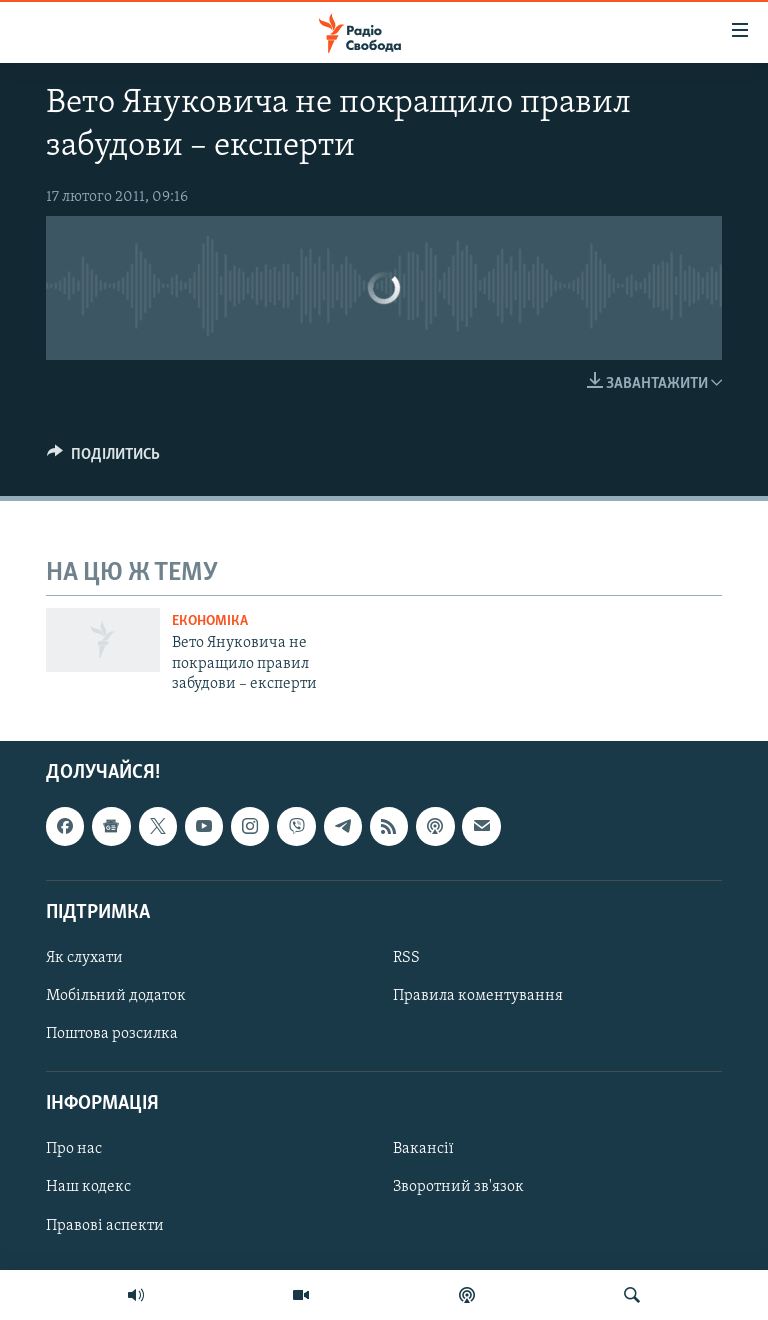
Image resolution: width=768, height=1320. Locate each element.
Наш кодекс (88, 1188)
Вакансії (423, 1150)
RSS (406, 958)
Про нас (74, 1150)
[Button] (103, 459)
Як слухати (84, 958)
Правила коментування (478, 996)
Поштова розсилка (112, 1035)
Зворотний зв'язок (458, 1188)
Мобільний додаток (116, 996)
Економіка (210, 621)
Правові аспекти (105, 1226)
